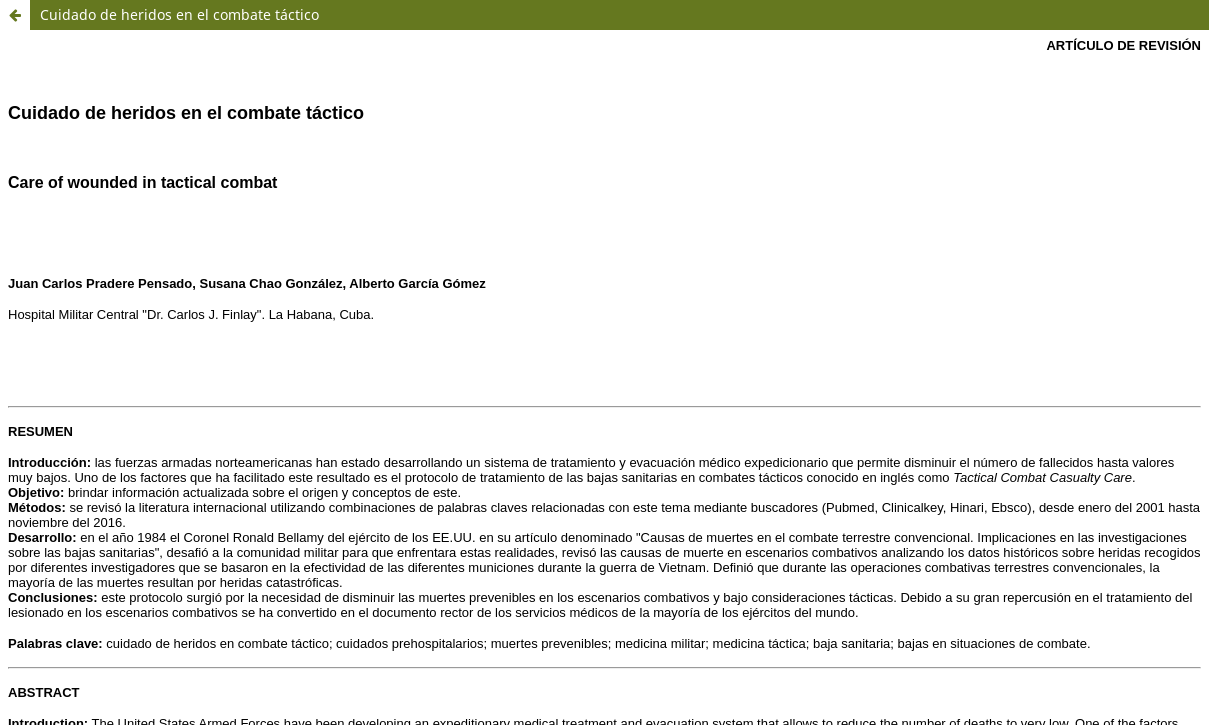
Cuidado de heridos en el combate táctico (179, 14)
